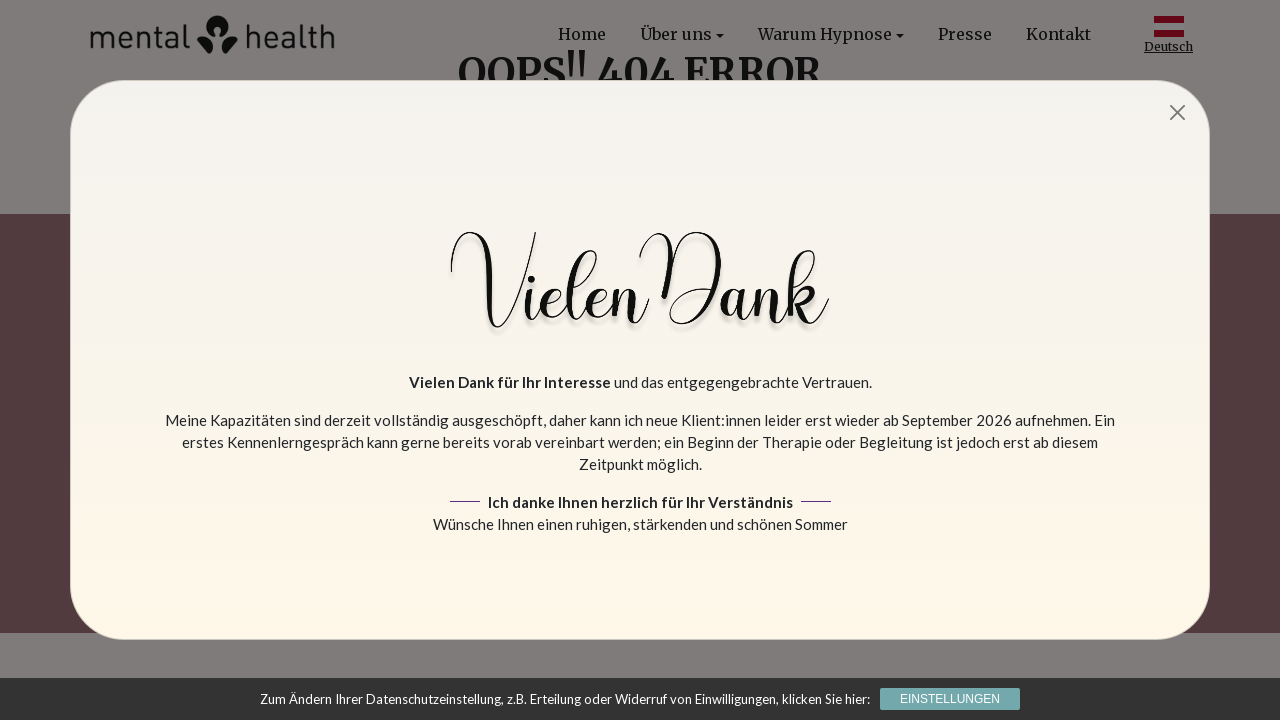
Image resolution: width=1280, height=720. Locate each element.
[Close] (1178, 112)
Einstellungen (950, 699)
